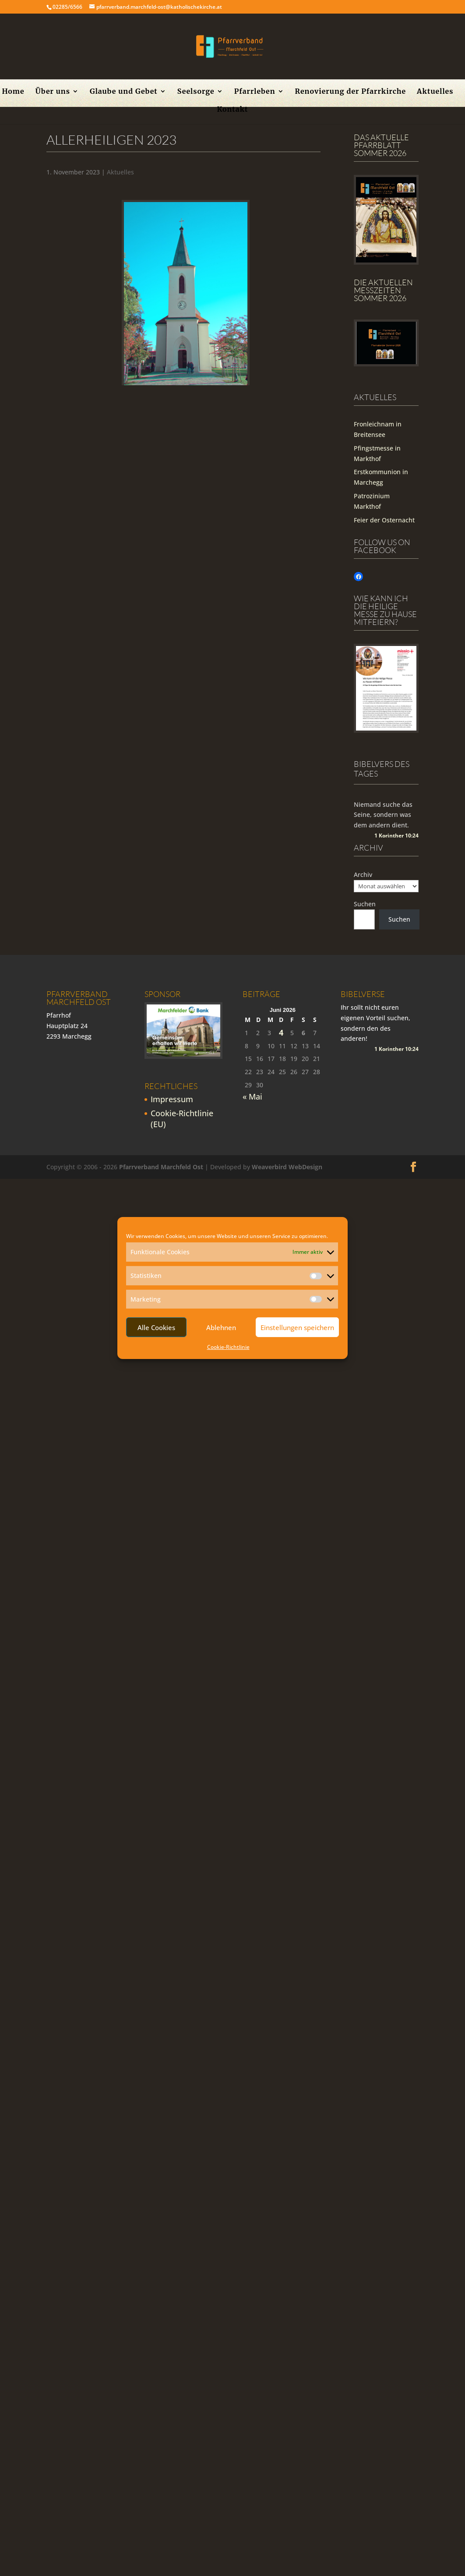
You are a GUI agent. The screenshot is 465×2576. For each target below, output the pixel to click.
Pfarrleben (254, 92)
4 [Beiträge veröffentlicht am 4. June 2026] (281, 1033)
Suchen (365, 904)
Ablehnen (221, 1327)
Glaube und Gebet (124, 92)
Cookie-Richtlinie (228, 1347)
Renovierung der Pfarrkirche (350, 92)
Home (13, 92)
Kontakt (232, 110)
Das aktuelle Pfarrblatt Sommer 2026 (381, 145)
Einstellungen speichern (297, 1327)
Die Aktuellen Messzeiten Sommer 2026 (383, 290)
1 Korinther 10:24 (396, 835)
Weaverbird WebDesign (287, 1167)
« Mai (252, 1096)
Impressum (172, 1099)
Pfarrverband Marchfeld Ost (161, 1167)
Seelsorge (196, 92)
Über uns (52, 92)
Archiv (363, 874)
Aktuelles (435, 92)
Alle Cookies (156, 1327)
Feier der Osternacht (384, 520)
